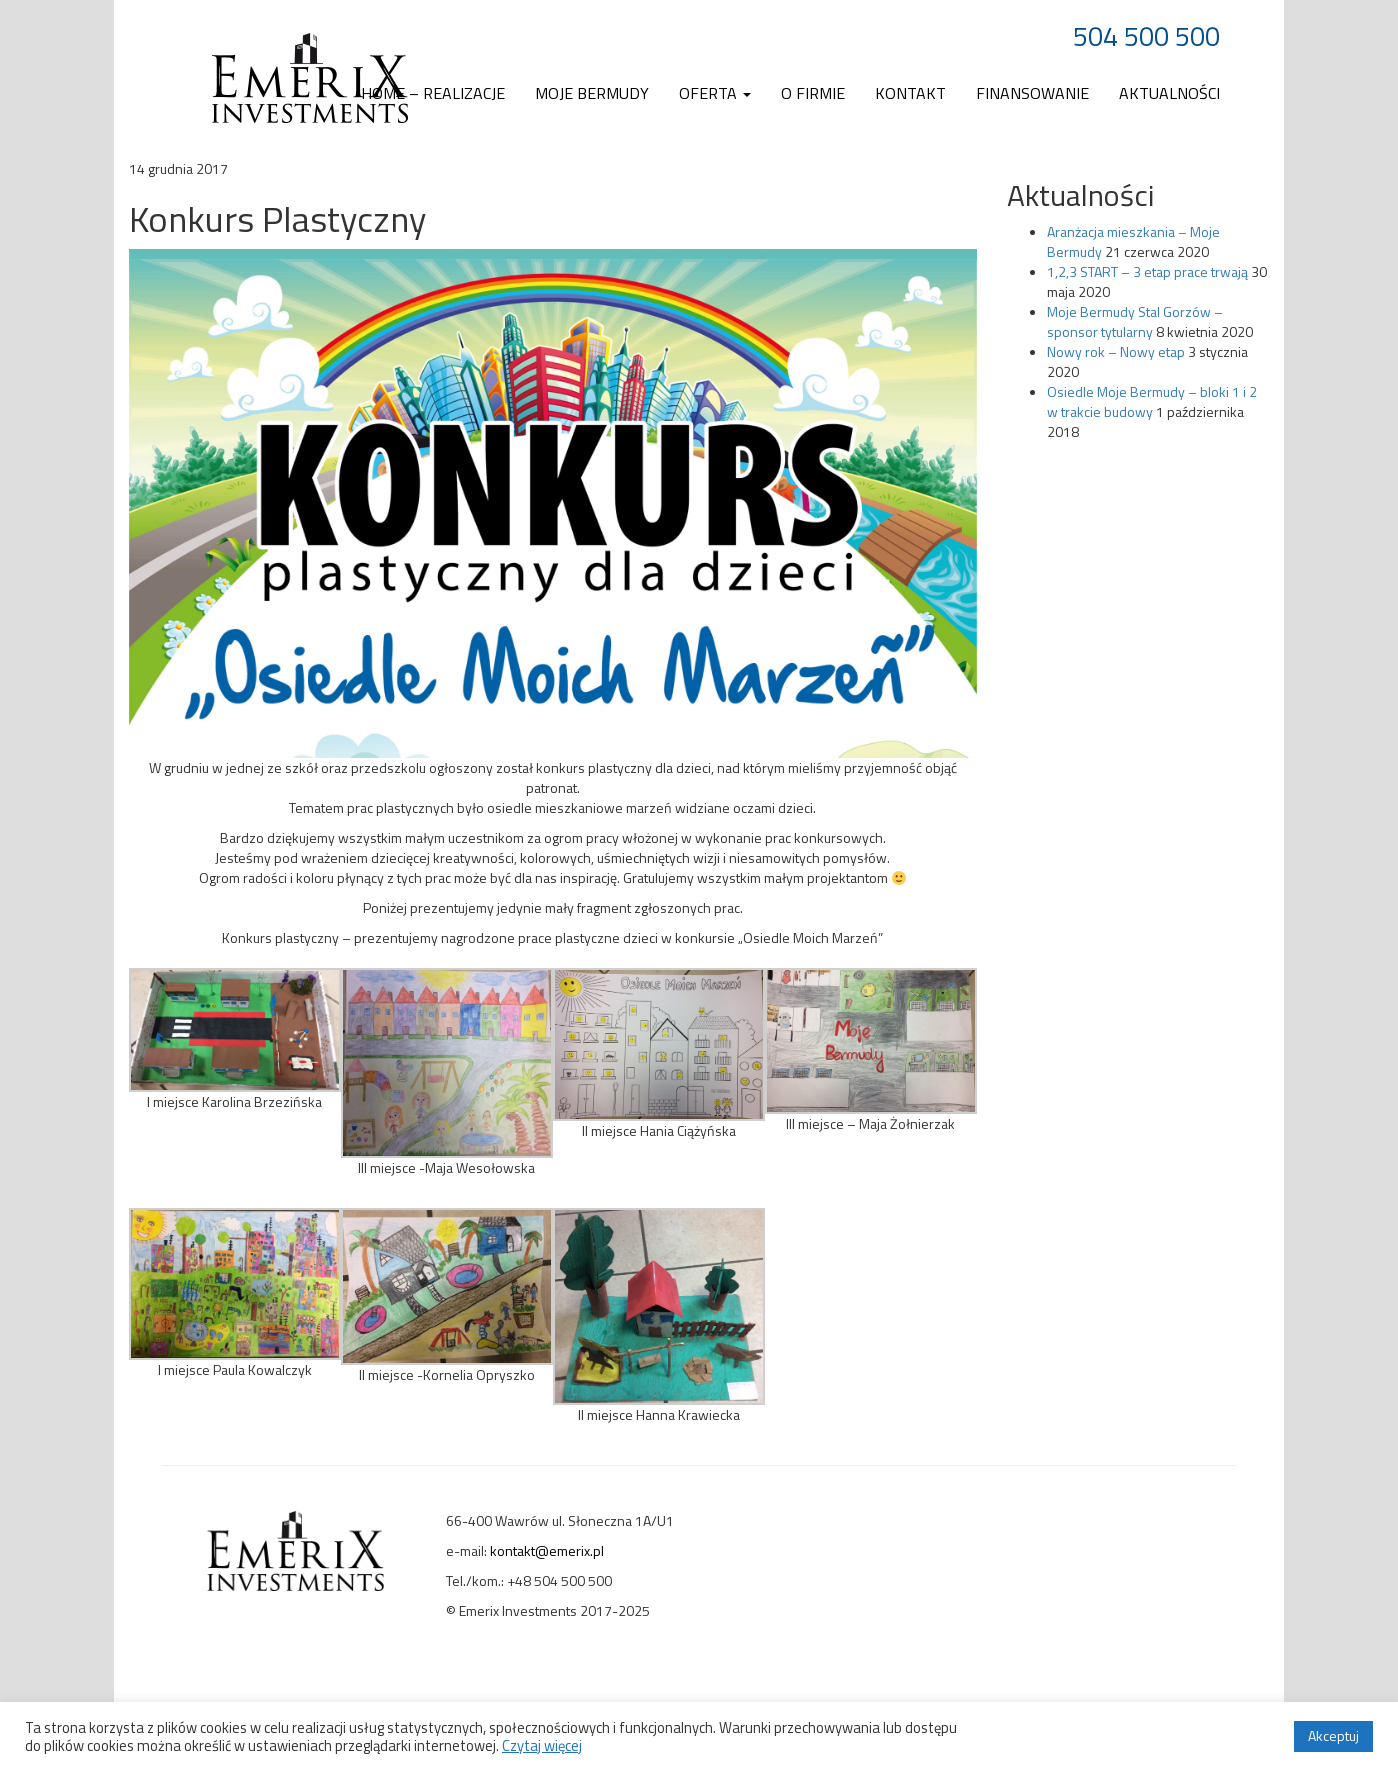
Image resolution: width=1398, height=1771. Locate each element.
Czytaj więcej (542, 1746)
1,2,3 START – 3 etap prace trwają (1147, 271)
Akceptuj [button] (1333, 1735)
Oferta (715, 93)
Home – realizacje (433, 93)
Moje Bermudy (592, 93)
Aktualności (1169, 93)
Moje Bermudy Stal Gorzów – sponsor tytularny (1135, 321)
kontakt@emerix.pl (547, 1550)
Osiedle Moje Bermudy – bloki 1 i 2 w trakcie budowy (1152, 401)
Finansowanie (1032, 93)
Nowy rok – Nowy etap (1116, 351)
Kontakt (910, 93)
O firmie (813, 93)
